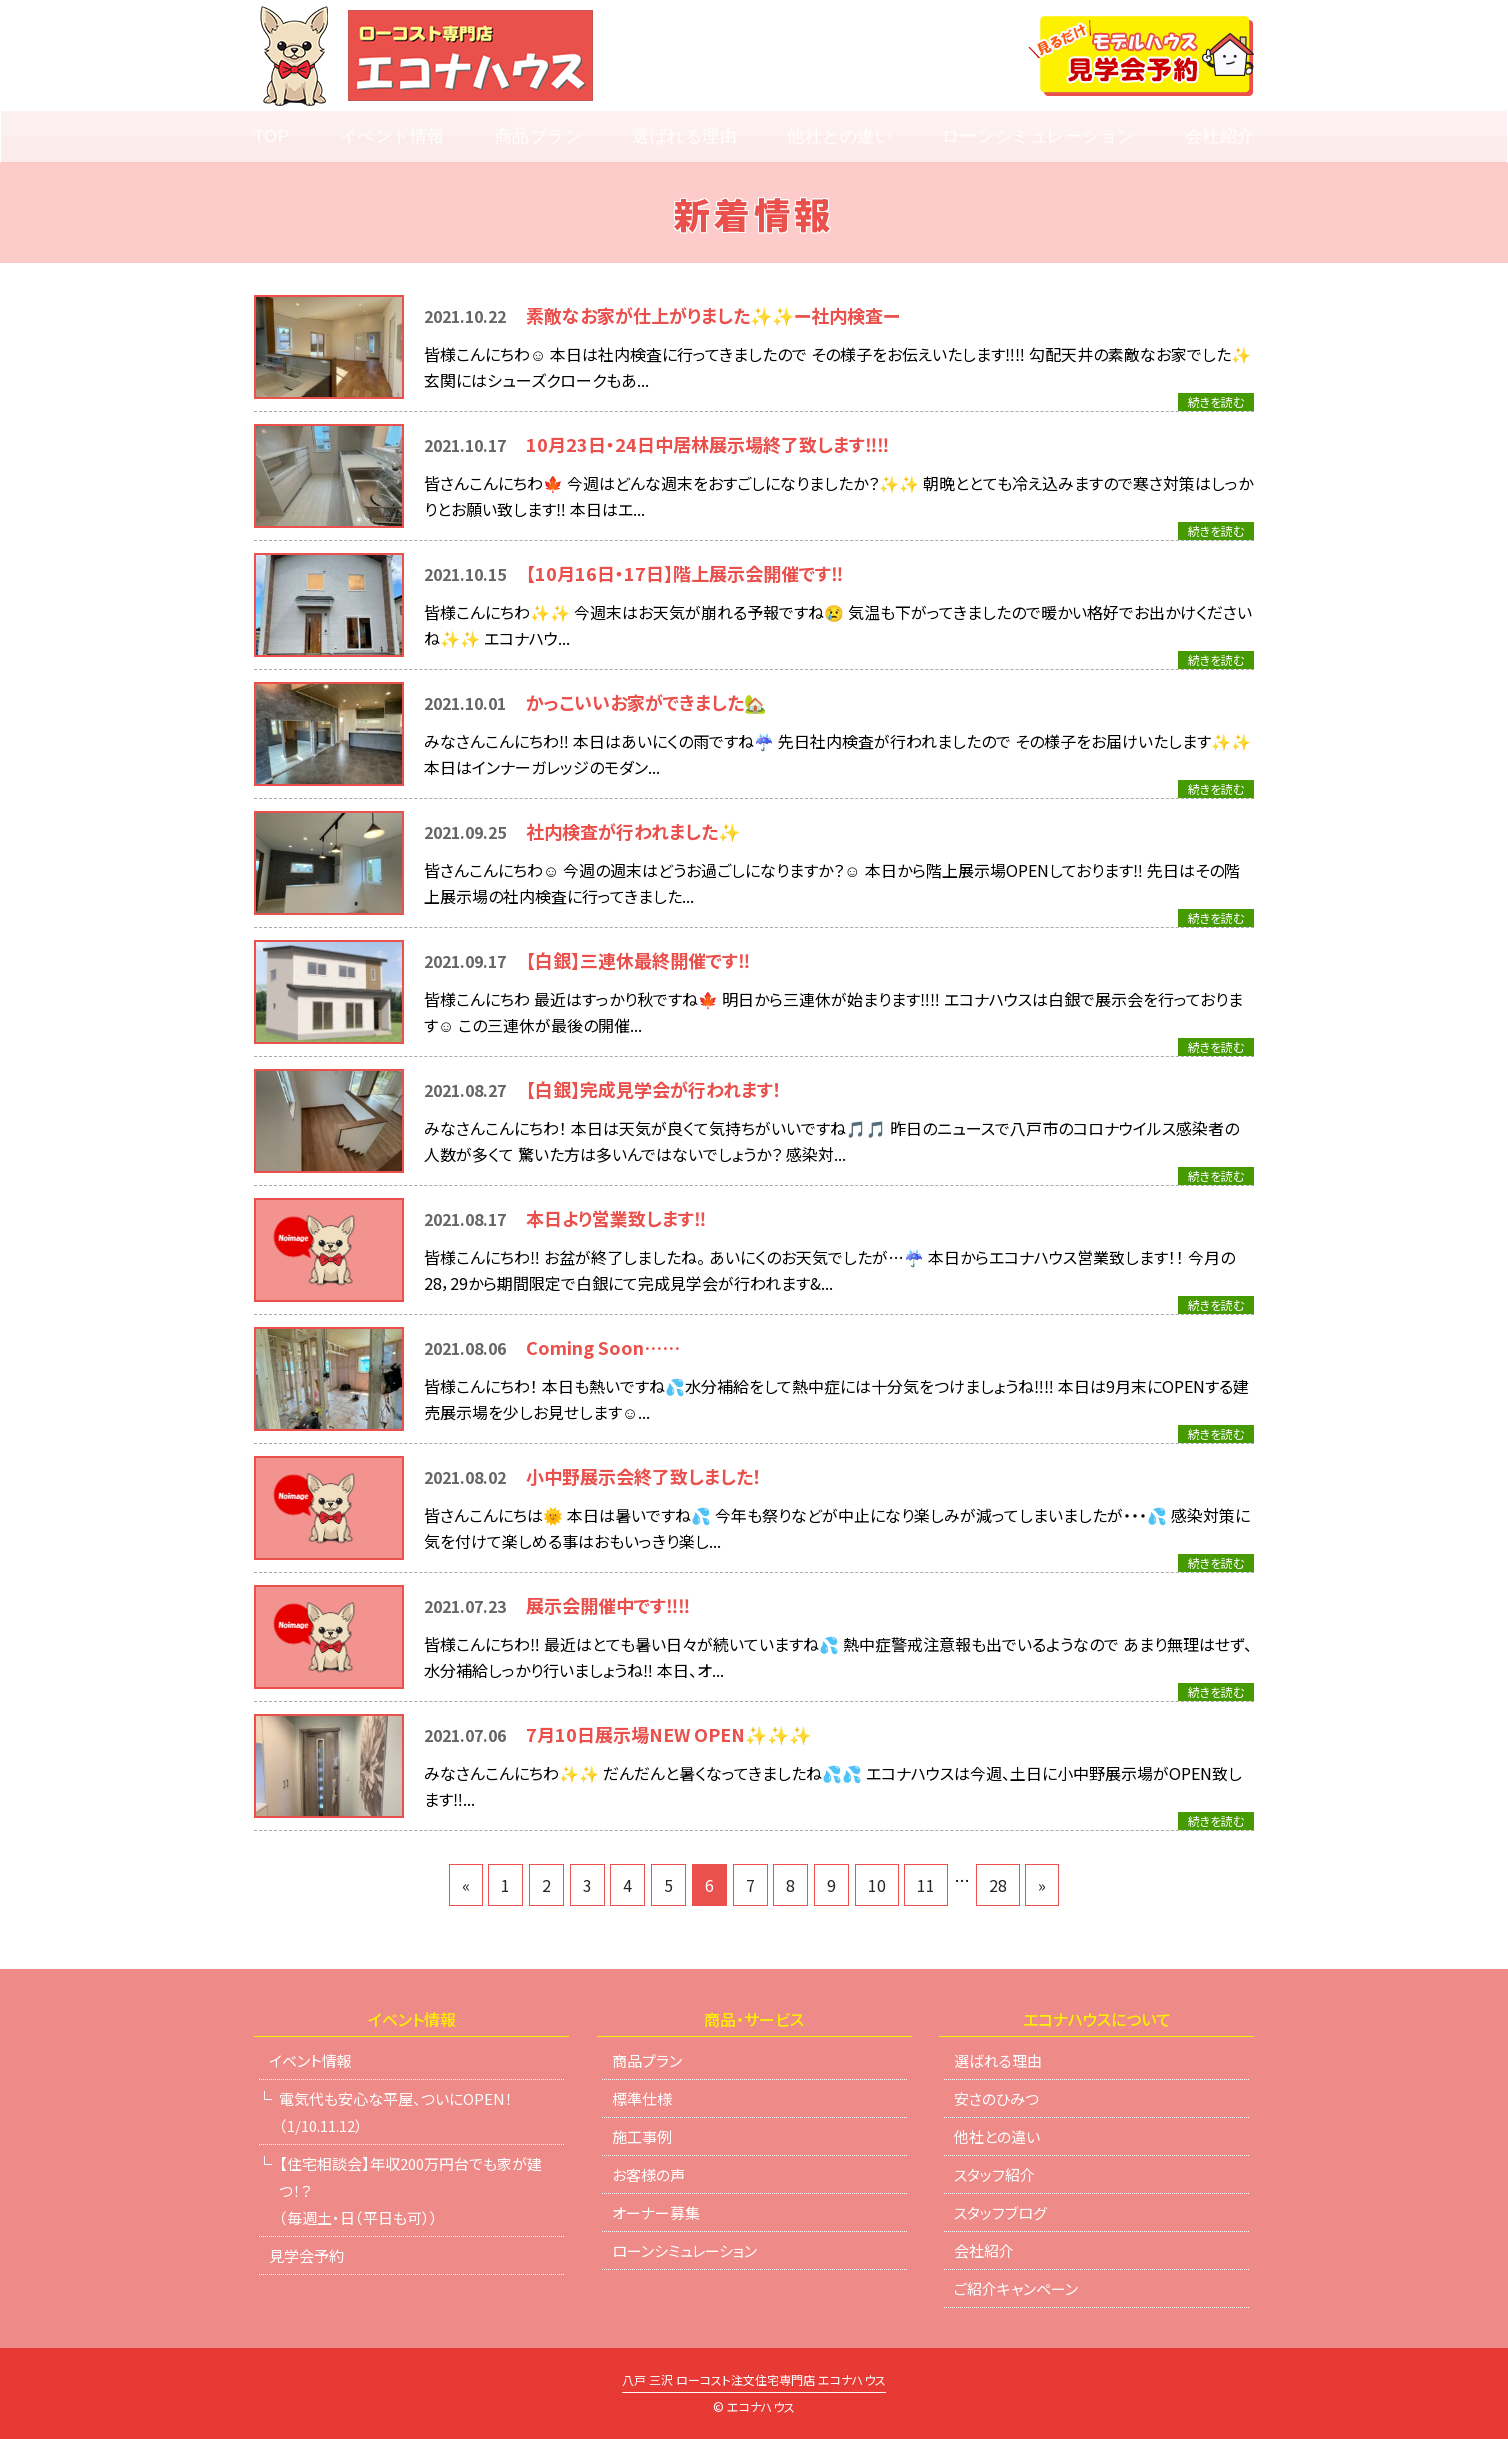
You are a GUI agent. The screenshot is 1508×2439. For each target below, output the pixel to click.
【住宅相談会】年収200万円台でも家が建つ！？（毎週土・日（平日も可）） (410, 2190)
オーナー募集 (656, 2212)
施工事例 (642, 2136)
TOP (271, 136)
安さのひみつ (996, 2098)
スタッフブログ (1000, 2212)
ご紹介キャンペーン (1016, 2288)
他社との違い (839, 136)
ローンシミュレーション (1038, 136)
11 (926, 1885)
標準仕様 (642, 2098)
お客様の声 (648, 2174)
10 (877, 1885)
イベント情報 (392, 136)
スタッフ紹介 (994, 2174)
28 (998, 1885)
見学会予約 (306, 2255)
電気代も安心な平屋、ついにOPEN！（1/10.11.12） (396, 2112)
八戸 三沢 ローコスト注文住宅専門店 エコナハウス (754, 2381)
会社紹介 (1220, 136)
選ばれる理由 (684, 136)
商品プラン (539, 136)
